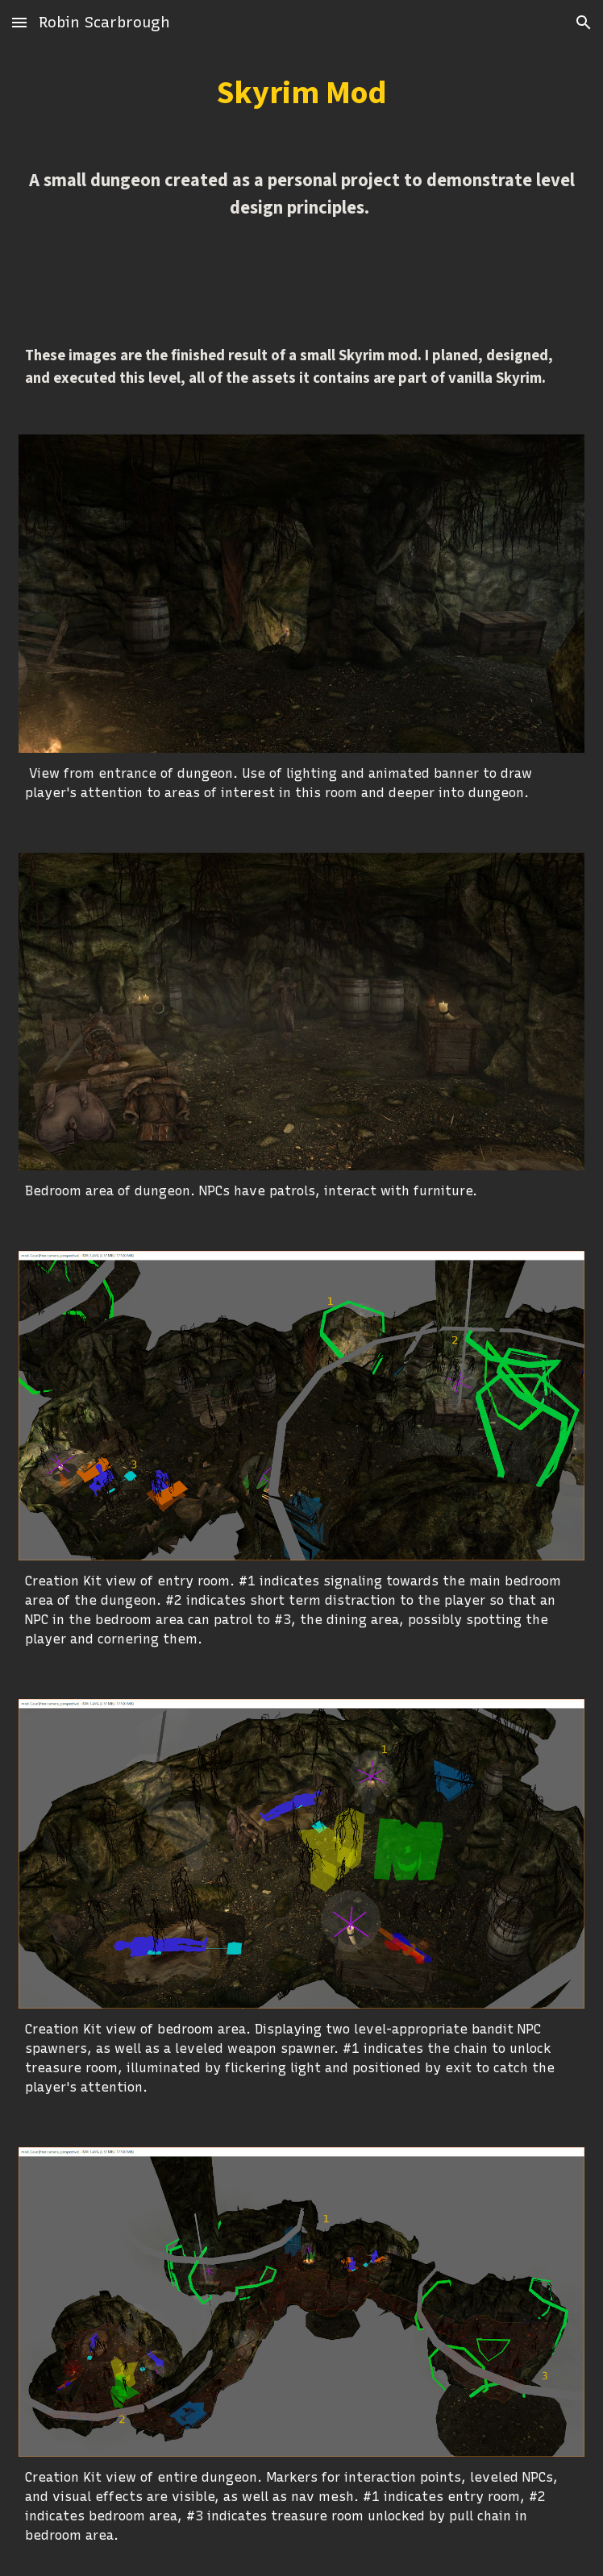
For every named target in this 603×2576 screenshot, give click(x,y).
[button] (19, 22)
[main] (301, 93)
